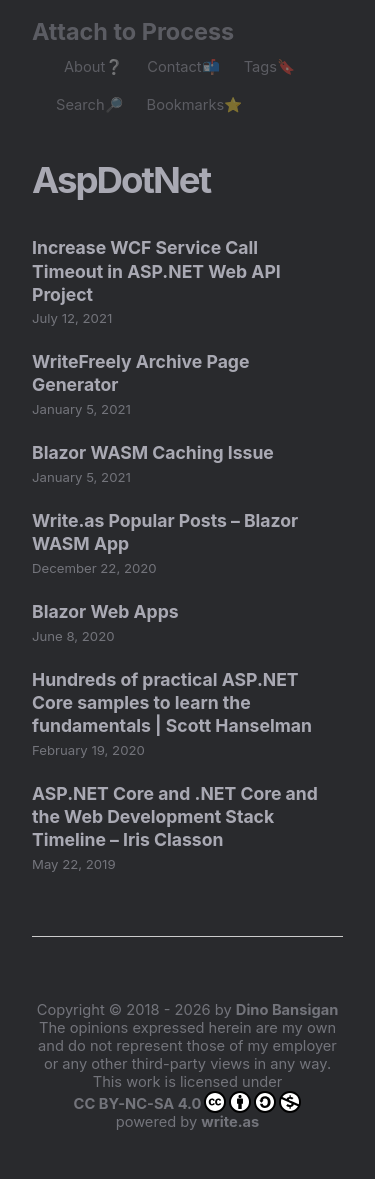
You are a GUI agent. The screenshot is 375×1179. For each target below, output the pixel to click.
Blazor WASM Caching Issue (153, 452)
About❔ (93, 67)
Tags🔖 (269, 67)
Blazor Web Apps (105, 611)
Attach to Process (143, 31)
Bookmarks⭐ (195, 105)
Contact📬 (183, 67)
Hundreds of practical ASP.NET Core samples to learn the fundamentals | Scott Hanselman (172, 702)
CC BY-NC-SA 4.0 (188, 1102)
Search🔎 (89, 105)
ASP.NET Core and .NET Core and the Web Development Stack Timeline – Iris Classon (175, 816)
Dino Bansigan (287, 1010)
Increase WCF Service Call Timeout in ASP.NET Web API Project (156, 270)
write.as (230, 1122)
